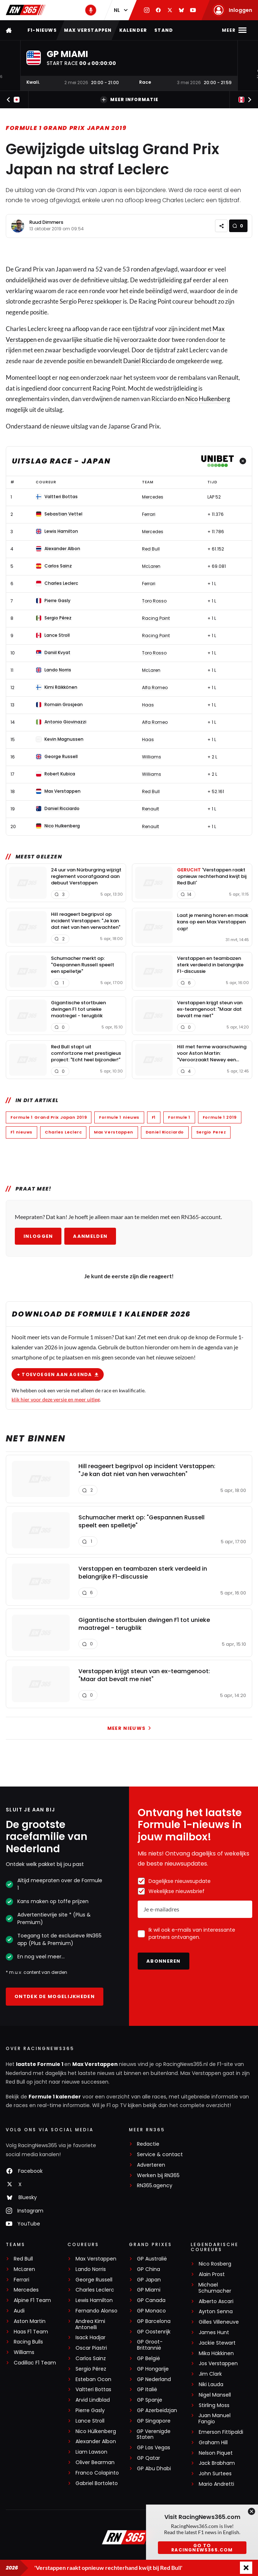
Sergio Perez (211, 1132)
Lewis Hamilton (94, 2300)
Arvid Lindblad (93, 2400)
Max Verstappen (88, 30)
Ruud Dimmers (46, 222)
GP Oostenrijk (154, 2332)
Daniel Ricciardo (145, 361)
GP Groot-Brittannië (150, 2345)
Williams (24, 2352)
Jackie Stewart (217, 2343)
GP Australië (152, 2259)
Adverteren (151, 2165)
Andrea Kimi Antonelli (90, 2324)
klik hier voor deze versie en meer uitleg (56, 1399)
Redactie (148, 2144)
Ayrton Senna (216, 2312)
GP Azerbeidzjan (157, 2410)
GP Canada (151, 2300)
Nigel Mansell (215, 2395)
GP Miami (148, 2290)
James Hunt (214, 2332)
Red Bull (23, 2259)
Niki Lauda (211, 2384)
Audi (19, 2311)
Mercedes (26, 2290)
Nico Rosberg (215, 2264)
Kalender (133, 30)
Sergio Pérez (91, 2369)
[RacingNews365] (129, 2538)
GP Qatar (148, 2458)
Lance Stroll (90, 2421)
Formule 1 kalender (55, 2096)
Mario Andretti (216, 2484)
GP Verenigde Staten (154, 2434)
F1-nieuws (42, 30)
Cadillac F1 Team (35, 2363)
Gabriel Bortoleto (97, 2483)
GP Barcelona (154, 2321)
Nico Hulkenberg (207, 398)
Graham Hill (213, 2443)
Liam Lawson (91, 2452)
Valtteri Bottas (93, 2389)
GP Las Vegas (153, 2448)
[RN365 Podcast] (91, 10)
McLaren (24, 2269)
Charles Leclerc (63, 1132)
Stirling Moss (214, 2405)
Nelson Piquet (216, 2453)
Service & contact (160, 2154)
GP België (148, 2358)
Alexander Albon (96, 2441)
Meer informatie (129, 99)
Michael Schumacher (214, 2288)
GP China (148, 2269)
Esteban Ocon (93, 2379)
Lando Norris (91, 2269)
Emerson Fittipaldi (221, 2432)
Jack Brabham (217, 2463)
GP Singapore (154, 2421)
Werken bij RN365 (158, 2175)
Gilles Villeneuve (219, 2322)
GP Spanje (149, 2400)
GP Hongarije (153, 2369)
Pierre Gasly (90, 2410)
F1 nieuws (21, 1132)
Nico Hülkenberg (96, 2431)
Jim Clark (210, 2374)
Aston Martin (30, 2321)
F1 (154, 1117)
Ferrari (21, 2280)
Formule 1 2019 (220, 1117)
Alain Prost (212, 2274)
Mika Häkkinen (216, 2353)
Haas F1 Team (31, 2332)
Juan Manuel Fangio (214, 2418)
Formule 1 (179, 1117)
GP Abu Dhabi (154, 2469)
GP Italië (147, 2389)
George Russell (94, 2280)
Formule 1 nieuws (119, 1117)
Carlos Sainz (91, 2358)
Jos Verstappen (218, 2363)
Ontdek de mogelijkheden (54, 1996)
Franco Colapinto (97, 2473)
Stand (163, 30)
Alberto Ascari (216, 2301)
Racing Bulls (28, 2342)
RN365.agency (154, 2186)
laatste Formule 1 (40, 2064)
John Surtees (215, 2474)
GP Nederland (154, 2379)
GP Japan (149, 2280)
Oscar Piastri (91, 2348)
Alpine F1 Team (32, 2300)
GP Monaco (151, 2311)
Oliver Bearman (95, 2462)
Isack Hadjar (91, 2337)
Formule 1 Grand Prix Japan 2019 (66, 128)
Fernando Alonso (96, 2311)
